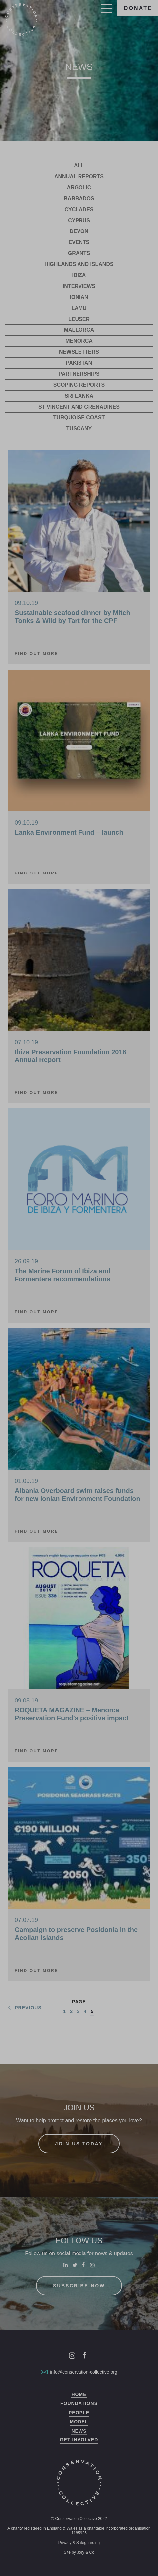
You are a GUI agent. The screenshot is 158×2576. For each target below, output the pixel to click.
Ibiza (79, 275)
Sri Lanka (79, 396)
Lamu (78, 308)
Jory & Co (85, 2552)
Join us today (79, 2143)
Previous (24, 2007)
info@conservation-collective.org (79, 2372)
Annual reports (79, 176)
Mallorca (79, 330)
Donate (138, 8)
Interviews (79, 286)
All (79, 165)
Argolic (79, 187)
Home (78, 2394)
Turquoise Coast (79, 417)
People (79, 2412)
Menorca (79, 341)
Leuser (79, 319)
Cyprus (79, 220)
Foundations (79, 2403)
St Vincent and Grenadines (79, 407)
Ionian (79, 297)
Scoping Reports (79, 385)
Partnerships (78, 374)
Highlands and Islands (78, 264)
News (78, 2431)
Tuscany (79, 428)
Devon (79, 231)
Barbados (79, 198)
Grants (79, 253)
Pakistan (79, 363)
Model (79, 2421)
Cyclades (78, 209)
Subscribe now (79, 2285)
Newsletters (79, 352)
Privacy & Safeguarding (79, 2542)
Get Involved (79, 2440)
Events (78, 242)
